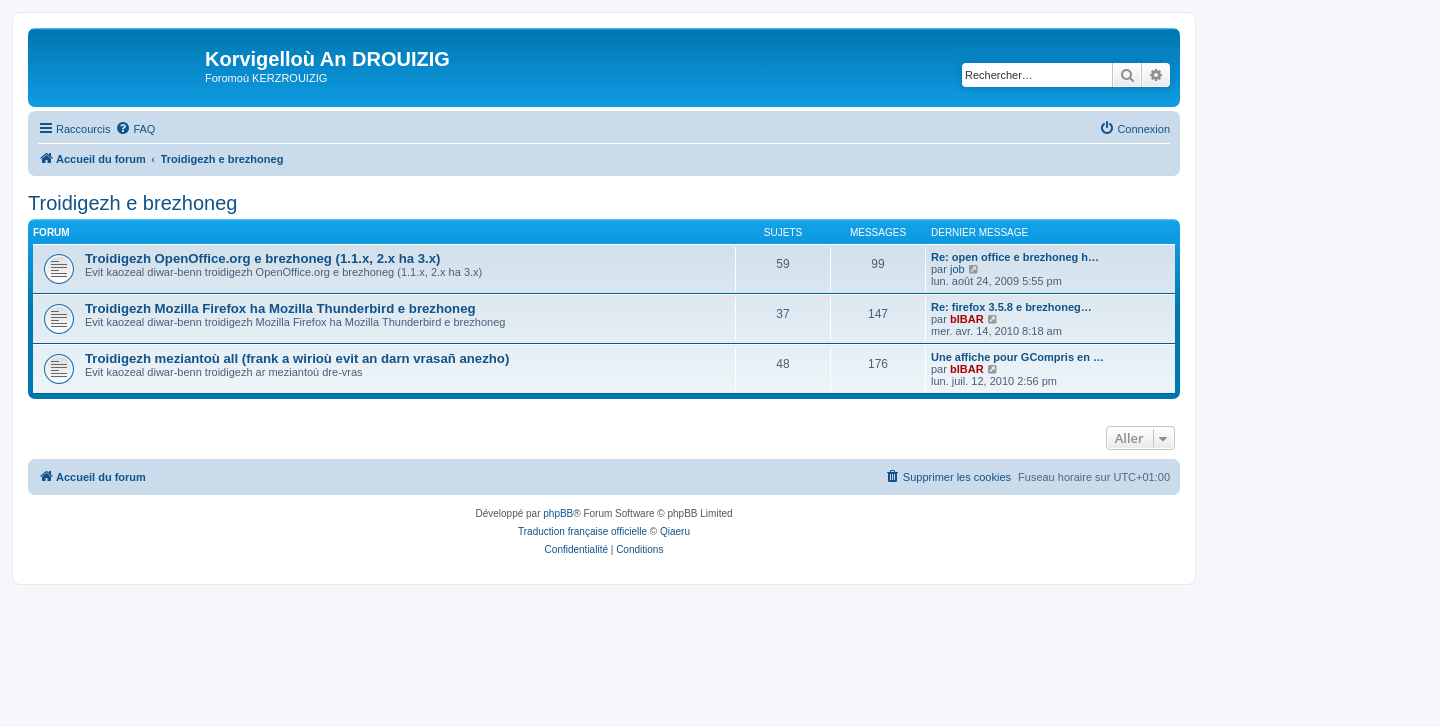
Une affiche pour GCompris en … (1017, 357)
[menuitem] (135, 129)
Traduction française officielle (582, 531)
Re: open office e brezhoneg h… (1015, 257)
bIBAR (967, 319)
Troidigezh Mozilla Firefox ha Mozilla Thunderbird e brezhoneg (280, 308)
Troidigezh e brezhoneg (132, 203)
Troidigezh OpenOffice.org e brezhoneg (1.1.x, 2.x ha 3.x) (262, 258)
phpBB (558, 513)
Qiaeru (675, 531)
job (957, 269)
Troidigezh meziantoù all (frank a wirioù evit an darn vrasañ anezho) (297, 358)
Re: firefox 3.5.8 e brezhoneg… (1011, 307)
